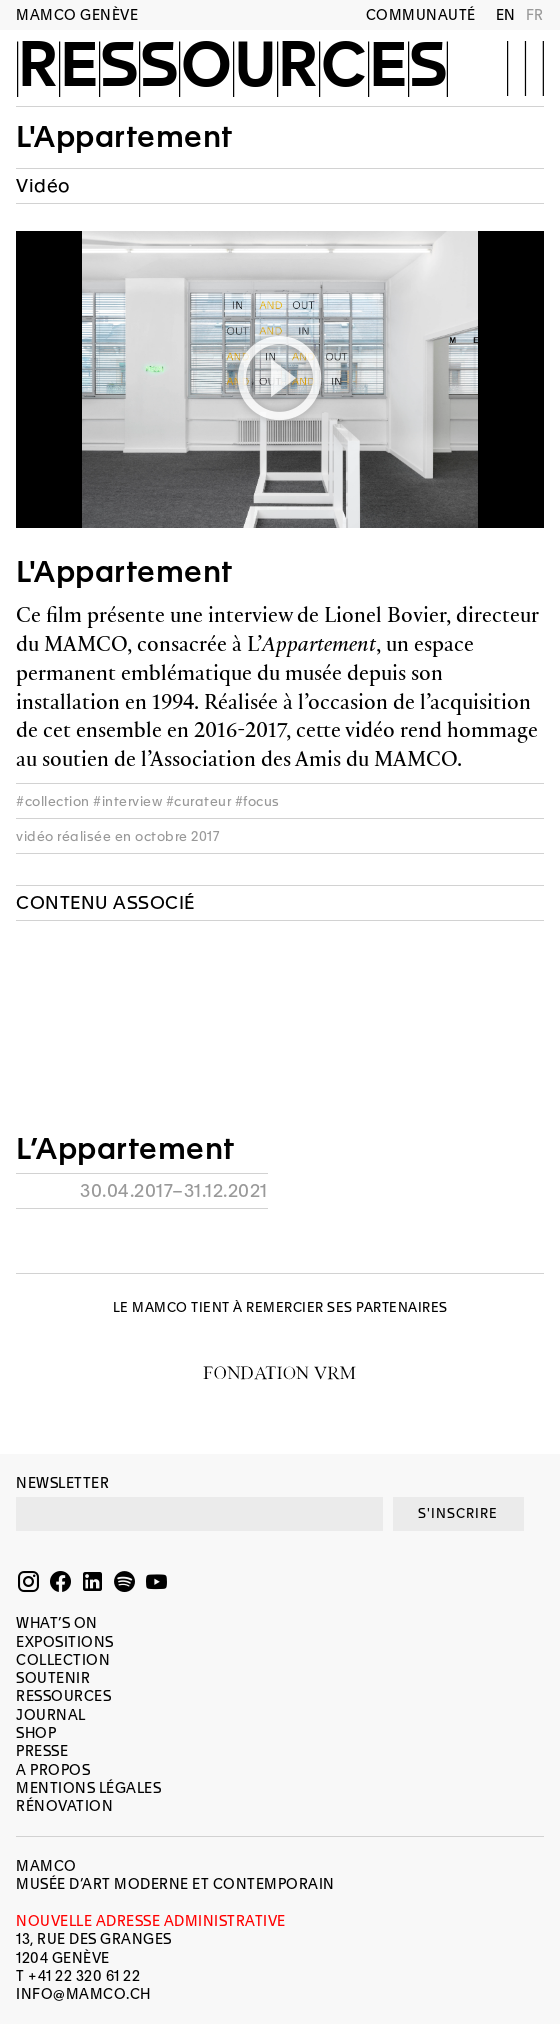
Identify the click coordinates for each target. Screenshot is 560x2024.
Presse (42, 1751)
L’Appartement (125, 1149)
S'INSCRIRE (458, 1513)
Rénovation (64, 1806)
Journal (51, 1715)
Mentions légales (88, 1788)
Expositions (65, 1642)
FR (535, 15)
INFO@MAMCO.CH (83, 1994)
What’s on (57, 1623)
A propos (53, 1770)
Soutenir (53, 1678)
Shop (36, 1733)
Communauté (421, 15)
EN (506, 15)
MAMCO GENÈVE (77, 15)
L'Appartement (124, 137)
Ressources (232, 67)
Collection (63, 1660)
